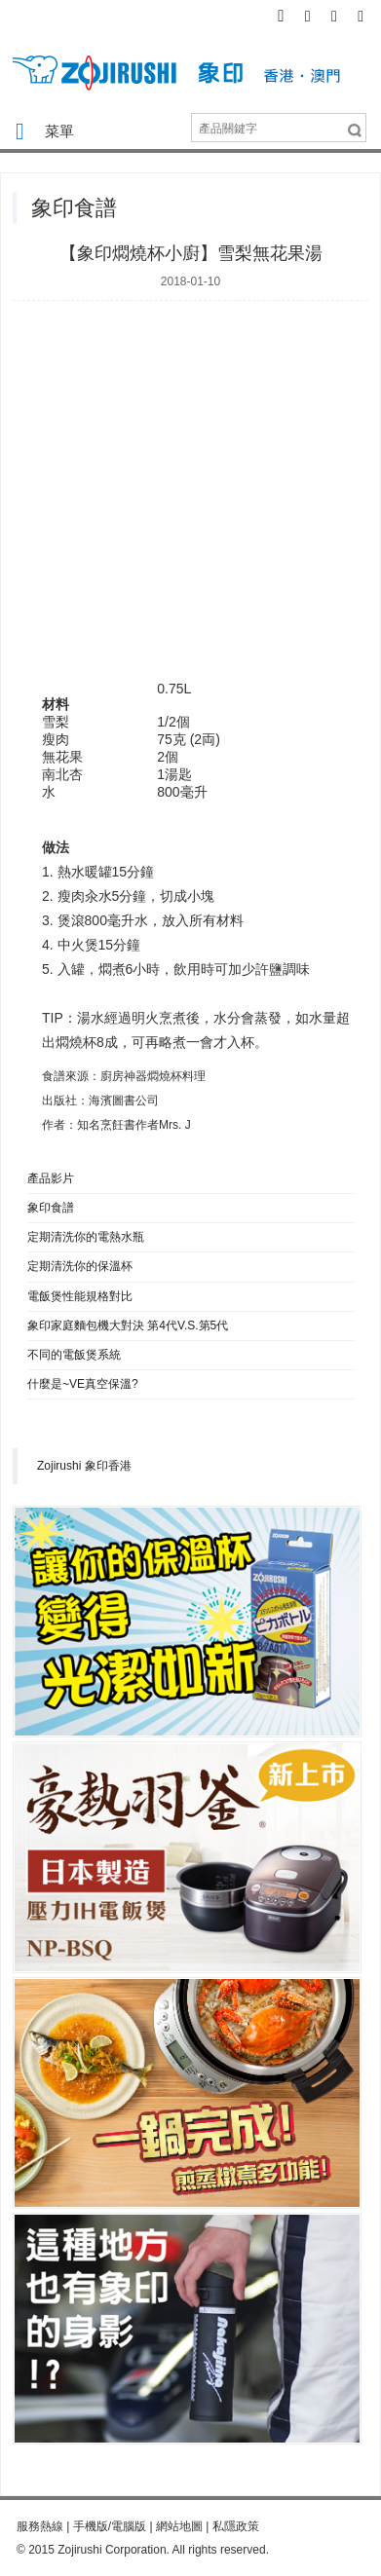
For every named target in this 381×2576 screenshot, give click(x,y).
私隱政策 (235, 2526)
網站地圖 (179, 2526)
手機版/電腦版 (109, 2526)
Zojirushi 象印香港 (84, 1466)
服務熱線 (40, 2526)
